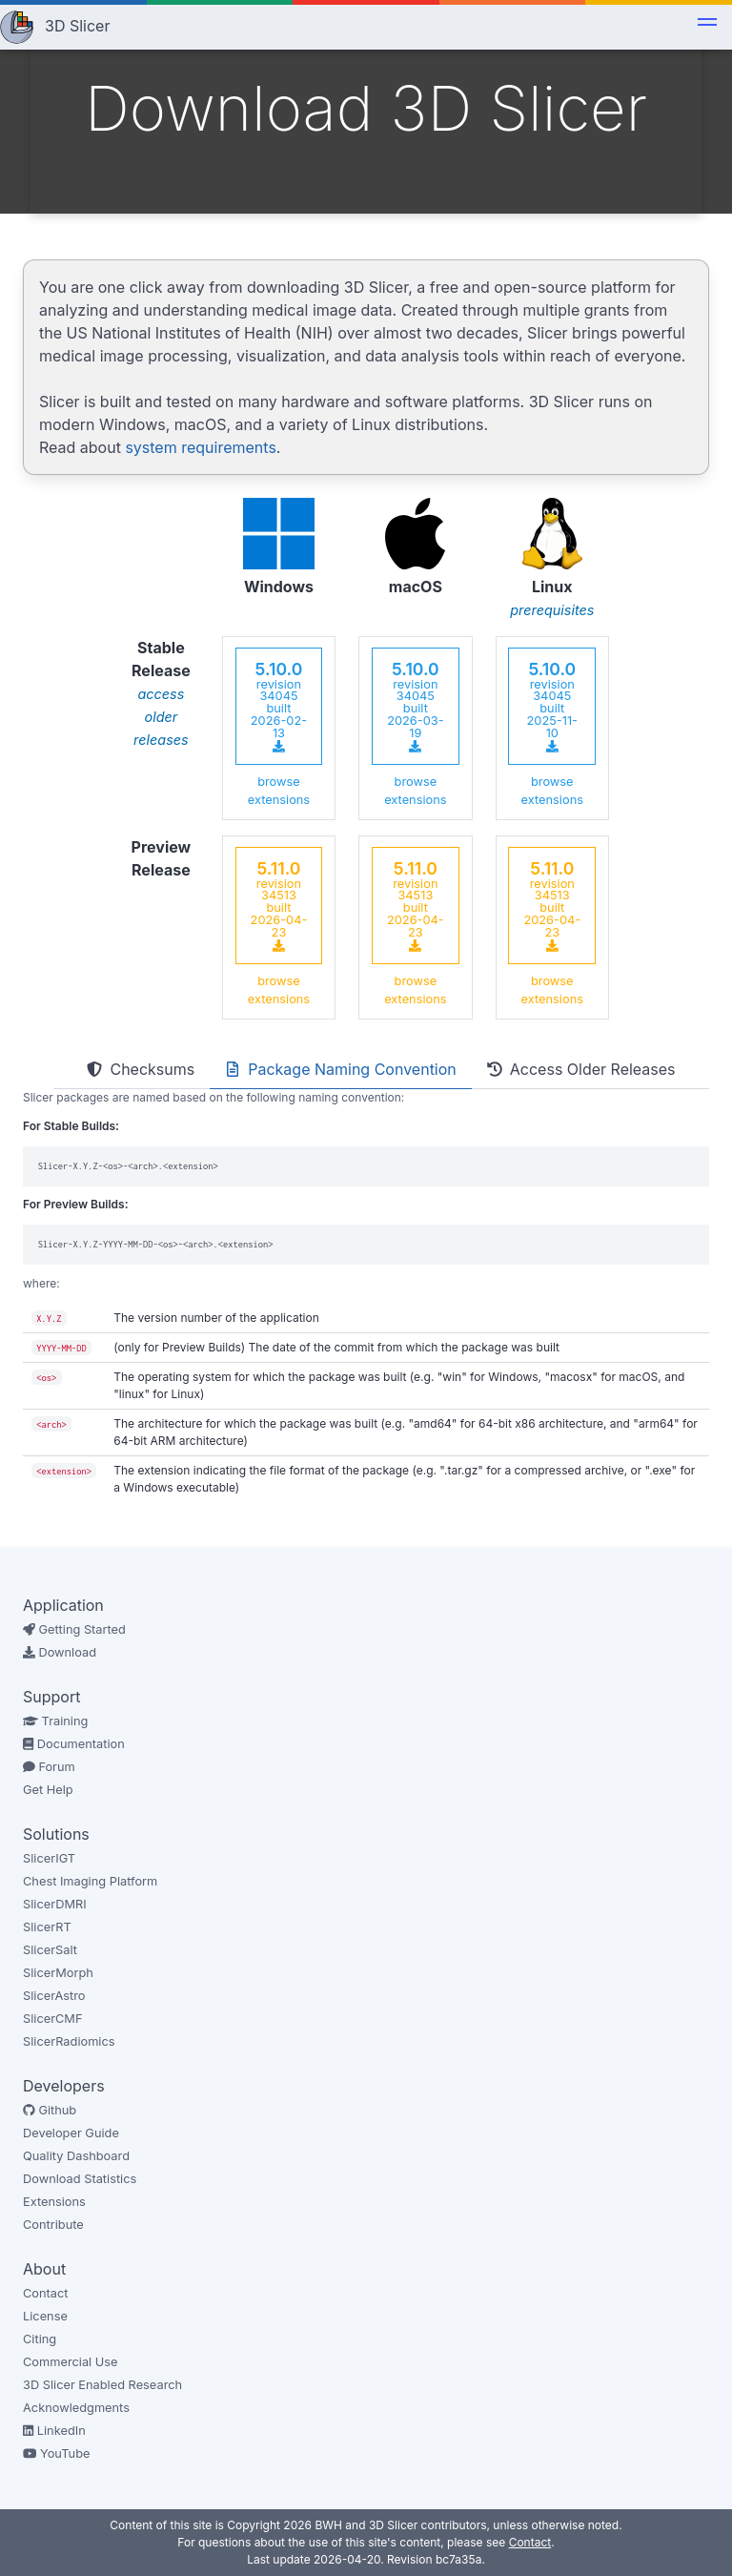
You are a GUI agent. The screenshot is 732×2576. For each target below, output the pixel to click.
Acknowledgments (76, 2408)
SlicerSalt (50, 1950)
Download (59, 1652)
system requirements (200, 447)
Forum (49, 1767)
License (45, 2316)
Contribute (53, 2224)
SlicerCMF (52, 2018)
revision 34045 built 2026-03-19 (415, 705)
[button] (707, 25)
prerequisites (552, 610)
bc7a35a (458, 2559)
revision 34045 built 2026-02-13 (279, 705)
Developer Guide (71, 2133)
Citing (39, 2339)
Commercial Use (70, 2362)
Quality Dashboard (76, 2156)
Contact (46, 2293)
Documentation (74, 1744)
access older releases (161, 717)
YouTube (56, 2453)
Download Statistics (79, 2179)
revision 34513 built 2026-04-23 (279, 905)
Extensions (54, 2202)
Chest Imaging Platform (90, 1881)
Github (49, 2110)
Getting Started (74, 1629)
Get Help (48, 1790)
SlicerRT (47, 1927)
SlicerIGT (49, 1858)
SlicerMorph (58, 1973)
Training (55, 1721)
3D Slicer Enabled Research (102, 2385)
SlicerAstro (54, 1996)
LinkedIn (54, 2430)
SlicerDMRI (55, 1904)
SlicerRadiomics (69, 2041)
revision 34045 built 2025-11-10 (552, 705)
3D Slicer (77, 25)
